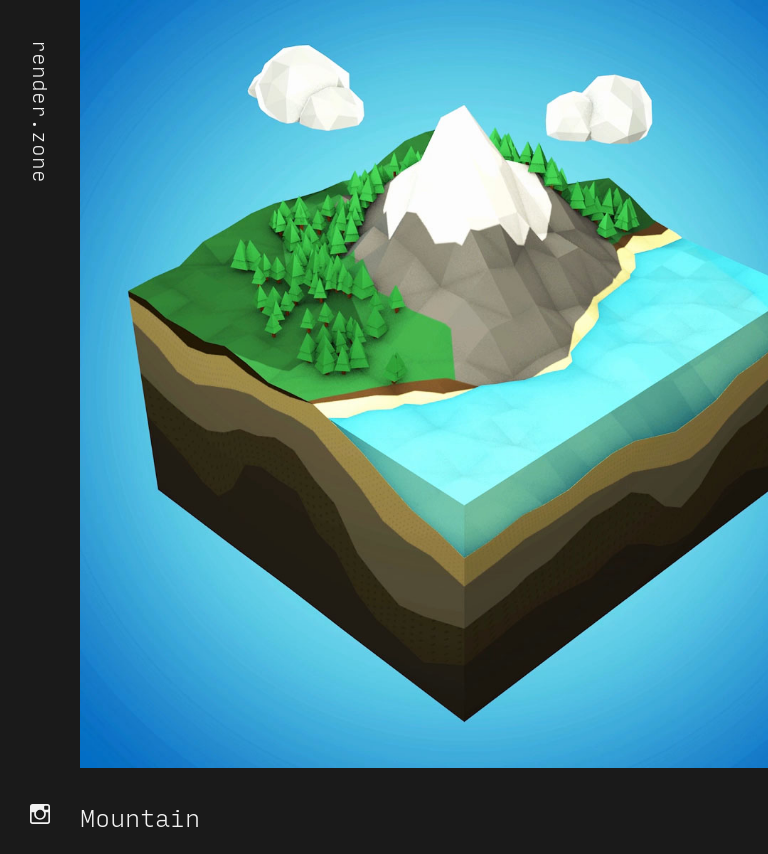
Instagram (40, 814)
